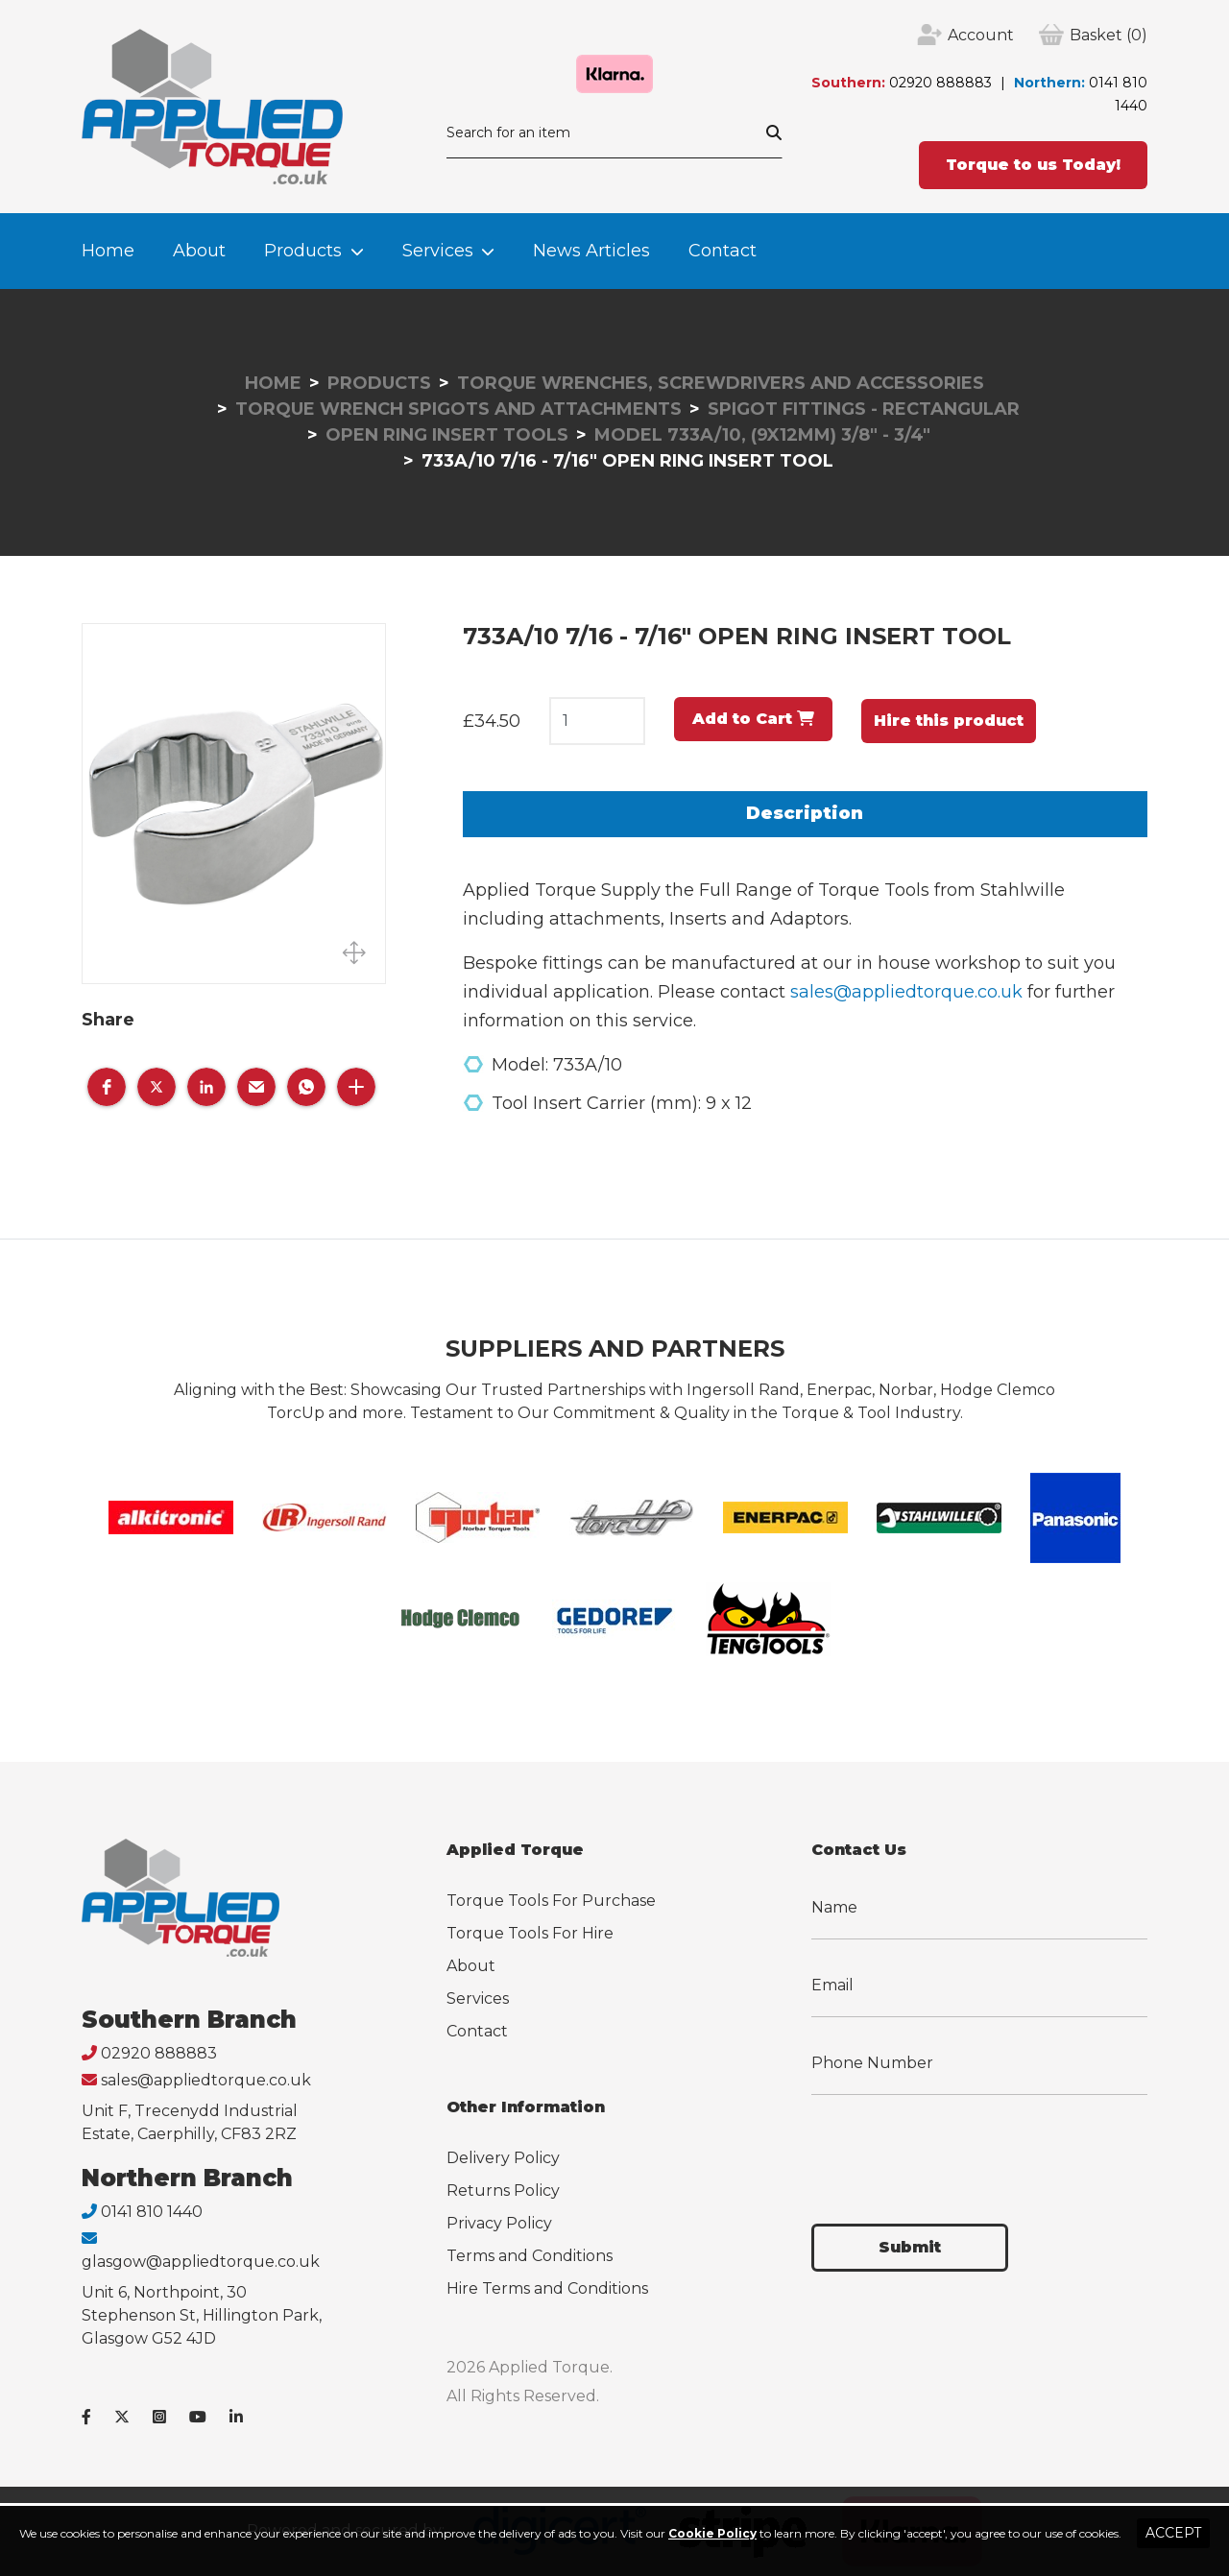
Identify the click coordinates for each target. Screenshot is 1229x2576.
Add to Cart (753, 719)
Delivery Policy (503, 2158)
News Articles (591, 250)
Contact (722, 250)
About (199, 250)
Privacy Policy (499, 2223)
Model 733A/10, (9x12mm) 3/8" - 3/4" (762, 434)
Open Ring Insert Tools (446, 434)
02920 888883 (940, 82)
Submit (910, 2247)
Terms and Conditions (529, 2256)
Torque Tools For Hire (530, 1933)
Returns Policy (503, 2190)
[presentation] (957, 2147)
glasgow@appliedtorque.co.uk (201, 2261)
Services (437, 250)
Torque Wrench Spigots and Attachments (458, 409)
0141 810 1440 (152, 2212)
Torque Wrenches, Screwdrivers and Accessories (720, 383)
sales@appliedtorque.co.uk (906, 991)
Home (108, 250)
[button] (106, 1087)
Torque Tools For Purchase (551, 1900)
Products (303, 250)
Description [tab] (804, 813)
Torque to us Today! (1033, 165)
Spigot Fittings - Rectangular (864, 409)
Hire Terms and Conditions (547, 2288)
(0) (1108, 35)
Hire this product (949, 720)
